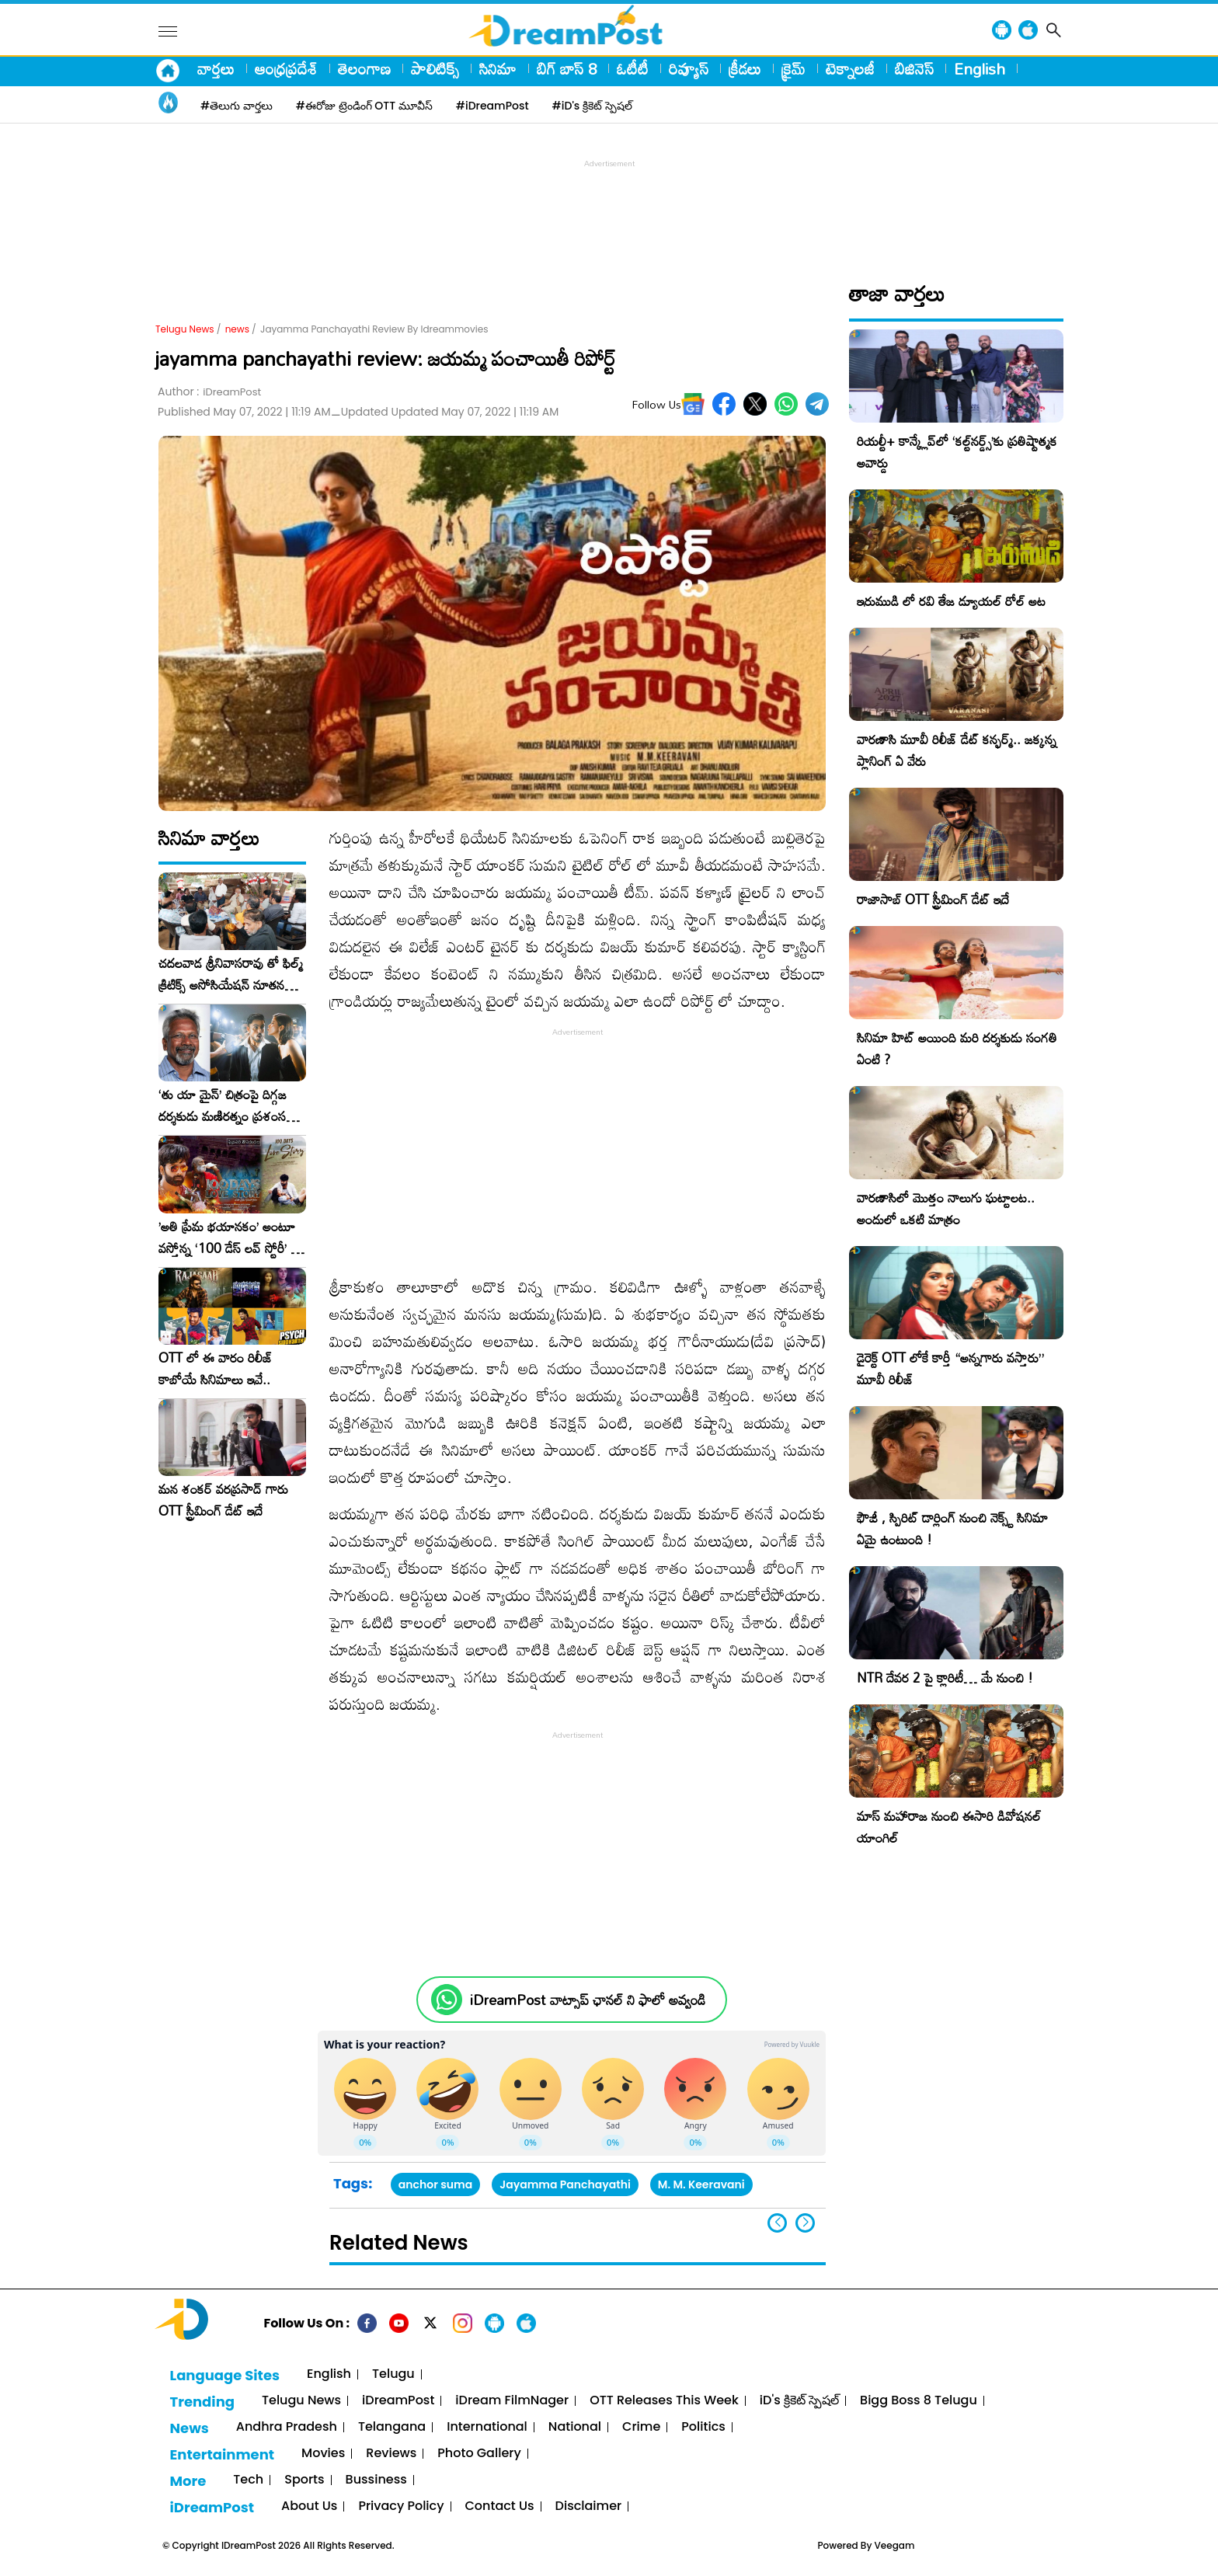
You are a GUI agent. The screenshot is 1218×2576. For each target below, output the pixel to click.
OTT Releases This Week (664, 2401)
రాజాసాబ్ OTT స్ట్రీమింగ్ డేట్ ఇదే (933, 899)
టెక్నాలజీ (850, 68)
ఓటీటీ (633, 68)
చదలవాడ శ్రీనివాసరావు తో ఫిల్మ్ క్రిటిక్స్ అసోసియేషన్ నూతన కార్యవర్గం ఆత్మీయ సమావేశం (230, 974)
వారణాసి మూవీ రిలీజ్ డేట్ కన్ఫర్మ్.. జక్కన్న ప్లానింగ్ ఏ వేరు (956, 750)
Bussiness (376, 2480)
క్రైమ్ (793, 68)
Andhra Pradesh (286, 2427)
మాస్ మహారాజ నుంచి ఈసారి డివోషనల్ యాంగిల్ (949, 1826)
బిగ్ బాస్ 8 (567, 68)
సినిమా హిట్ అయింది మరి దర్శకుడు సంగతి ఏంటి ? (957, 1048)
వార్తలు (216, 68)
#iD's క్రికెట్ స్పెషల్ (592, 105)
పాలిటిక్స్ (435, 68)
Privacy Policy (401, 2506)
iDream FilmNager (512, 2401)
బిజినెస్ (914, 68)
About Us (309, 2506)
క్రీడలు (745, 68)
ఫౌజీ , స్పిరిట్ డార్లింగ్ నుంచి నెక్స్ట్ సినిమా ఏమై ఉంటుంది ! (952, 1528)
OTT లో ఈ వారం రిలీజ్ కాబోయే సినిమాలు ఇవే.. (215, 1369)
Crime (641, 2427)
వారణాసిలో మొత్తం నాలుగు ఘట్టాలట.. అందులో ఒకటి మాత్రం (946, 1208)
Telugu (393, 2374)
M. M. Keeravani (701, 2184)
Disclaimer (588, 2506)
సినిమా (498, 68)
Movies (323, 2454)
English (979, 68)
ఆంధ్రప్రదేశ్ (286, 68)
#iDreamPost (492, 105)
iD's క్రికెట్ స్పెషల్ (799, 2401)
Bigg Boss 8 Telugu (918, 2401)
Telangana (392, 2427)
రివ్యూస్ (688, 68)
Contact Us (499, 2506)
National (574, 2427)
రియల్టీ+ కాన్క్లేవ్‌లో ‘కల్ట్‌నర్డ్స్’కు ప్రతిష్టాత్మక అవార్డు (957, 451)
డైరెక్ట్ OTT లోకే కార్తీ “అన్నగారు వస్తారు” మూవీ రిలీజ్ (950, 1368)
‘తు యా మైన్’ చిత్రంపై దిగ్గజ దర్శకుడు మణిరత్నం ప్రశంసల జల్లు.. (226, 1105)
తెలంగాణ (364, 68)
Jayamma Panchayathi (565, 2184)
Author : (209, 392)
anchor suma (435, 2184)
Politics (703, 2427)
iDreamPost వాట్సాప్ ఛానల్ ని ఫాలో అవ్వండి (587, 2000)
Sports (304, 2480)
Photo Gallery (478, 2454)
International (487, 2427)
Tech (248, 2480)
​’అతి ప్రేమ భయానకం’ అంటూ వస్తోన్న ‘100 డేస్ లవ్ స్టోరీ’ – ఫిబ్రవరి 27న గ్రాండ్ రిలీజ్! (229, 1237)
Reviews (391, 2454)
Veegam (895, 2545)
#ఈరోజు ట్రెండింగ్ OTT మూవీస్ (364, 105)
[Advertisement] (609, 207)
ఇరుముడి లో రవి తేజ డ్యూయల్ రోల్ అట (951, 601)
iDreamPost (398, 2401)
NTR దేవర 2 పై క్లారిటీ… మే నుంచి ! (945, 1677)
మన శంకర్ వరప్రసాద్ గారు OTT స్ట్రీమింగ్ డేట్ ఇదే (223, 1500)
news (237, 329)
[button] (805, 2223)
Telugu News (184, 329)
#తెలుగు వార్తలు (236, 105)
